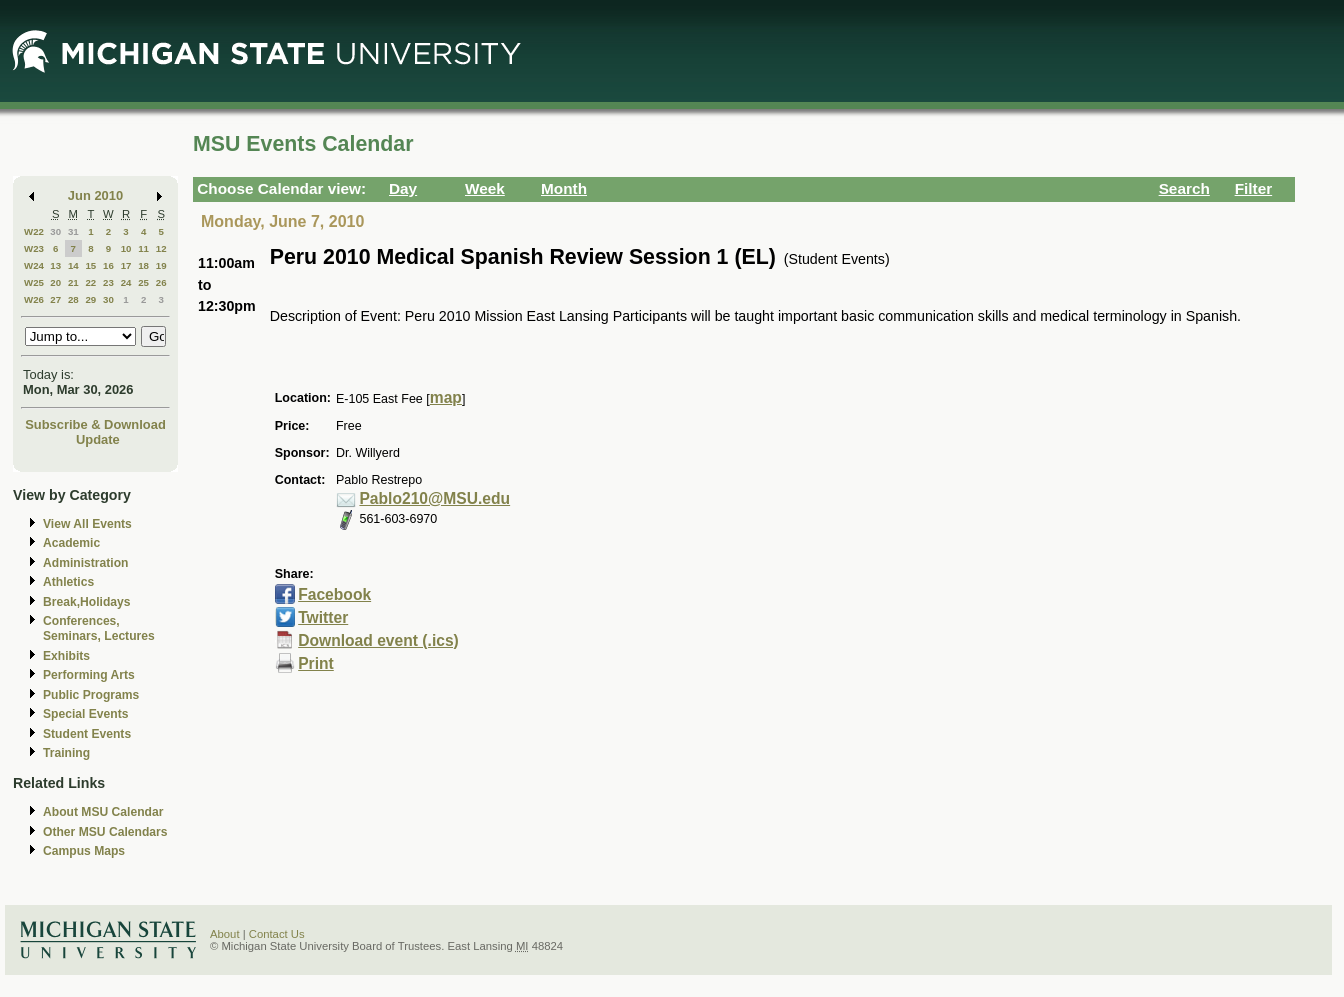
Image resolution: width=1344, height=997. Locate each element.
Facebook (334, 594)
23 (108, 282)
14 (73, 265)
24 (126, 282)
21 (73, 282)
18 (143, 265)
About (225, 934)
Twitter (323, 617)
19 (161, 265)
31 (73, 231)
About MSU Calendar (103, 812)
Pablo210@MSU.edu (434, 498)
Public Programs (91, 695)
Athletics (68, 582)
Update (98, 439)
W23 (34, 248)
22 (90, 282)
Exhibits (66, 656)
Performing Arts (89, 675)
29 (90, 299)
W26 (34, 299)
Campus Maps (84, 851)
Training (66, 753)
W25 (34, 282)
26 (161, 282)
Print (316, 663)
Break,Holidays (87, 602)
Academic (71, 543)
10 (126, 248)
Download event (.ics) (378, 640)
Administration (85, 563)
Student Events (87, 734)
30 (55, 231)
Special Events (85, 714)
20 (55, 282)
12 (161, 248)
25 (143, 282)
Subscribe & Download (95, 424)
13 (55, 265)
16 (108, 265)
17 (126, 265)
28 (73, 299)
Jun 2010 (95, 195)
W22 (34, 231)
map (446, 397)
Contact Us (277, 934)
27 (55, 299)
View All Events (87, 524)
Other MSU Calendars (105, 832)
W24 (34, 265)
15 (90, 265)
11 (143, 248)
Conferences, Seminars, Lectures (99, 628)
